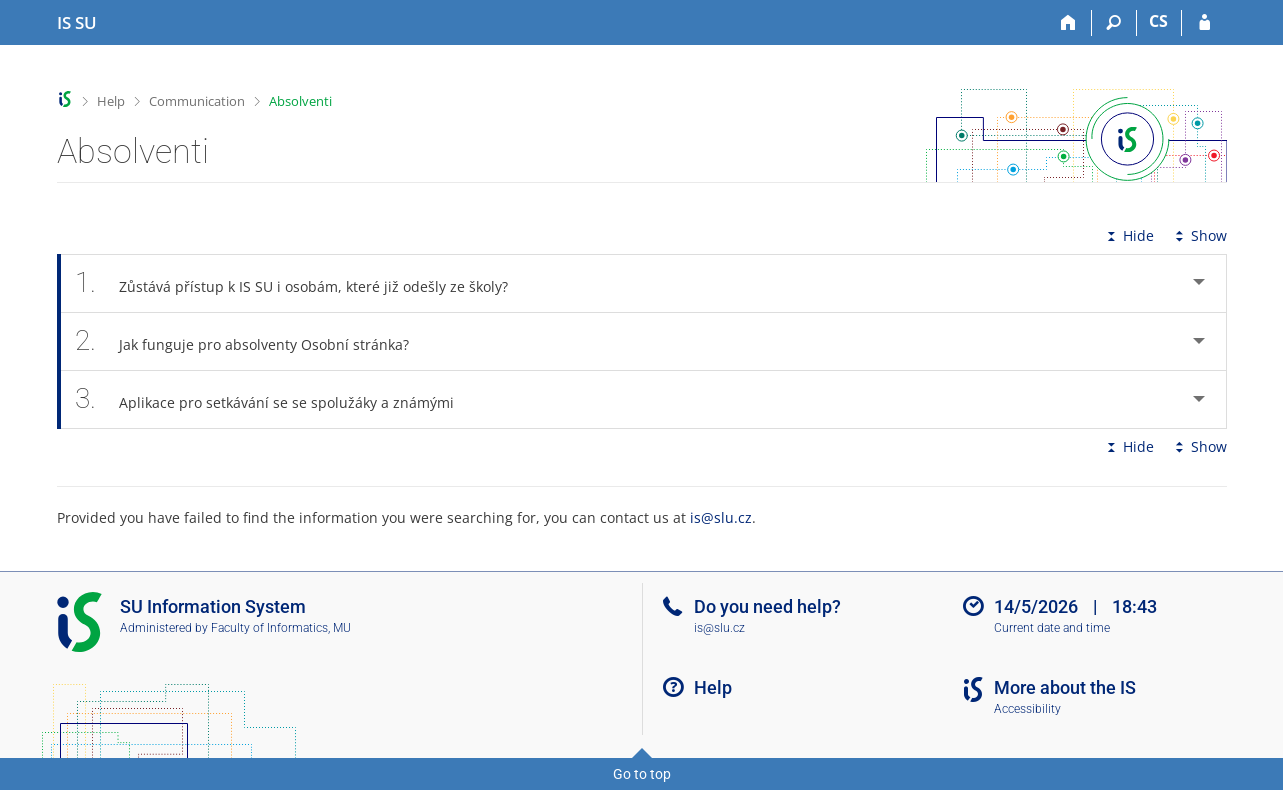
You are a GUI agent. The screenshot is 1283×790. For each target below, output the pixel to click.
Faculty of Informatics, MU (281, 628)
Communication (197, 101)
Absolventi (300, 101)
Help (111, 101)
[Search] (1114, 23)
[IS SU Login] (1204, 23)
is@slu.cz (721, 517)
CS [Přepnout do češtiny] (1158, 21)
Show (1199, 235)
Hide (1128, 235)
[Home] (1069, 23)
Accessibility (1027, 709)
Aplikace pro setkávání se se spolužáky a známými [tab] (276, 399)
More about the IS (1065, 687)
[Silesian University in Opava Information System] (77, 23)
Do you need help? (767, 606)
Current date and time (1052, 628)
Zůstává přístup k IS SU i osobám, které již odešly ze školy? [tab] (303, 283)
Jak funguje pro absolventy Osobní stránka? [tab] (253, 341)
